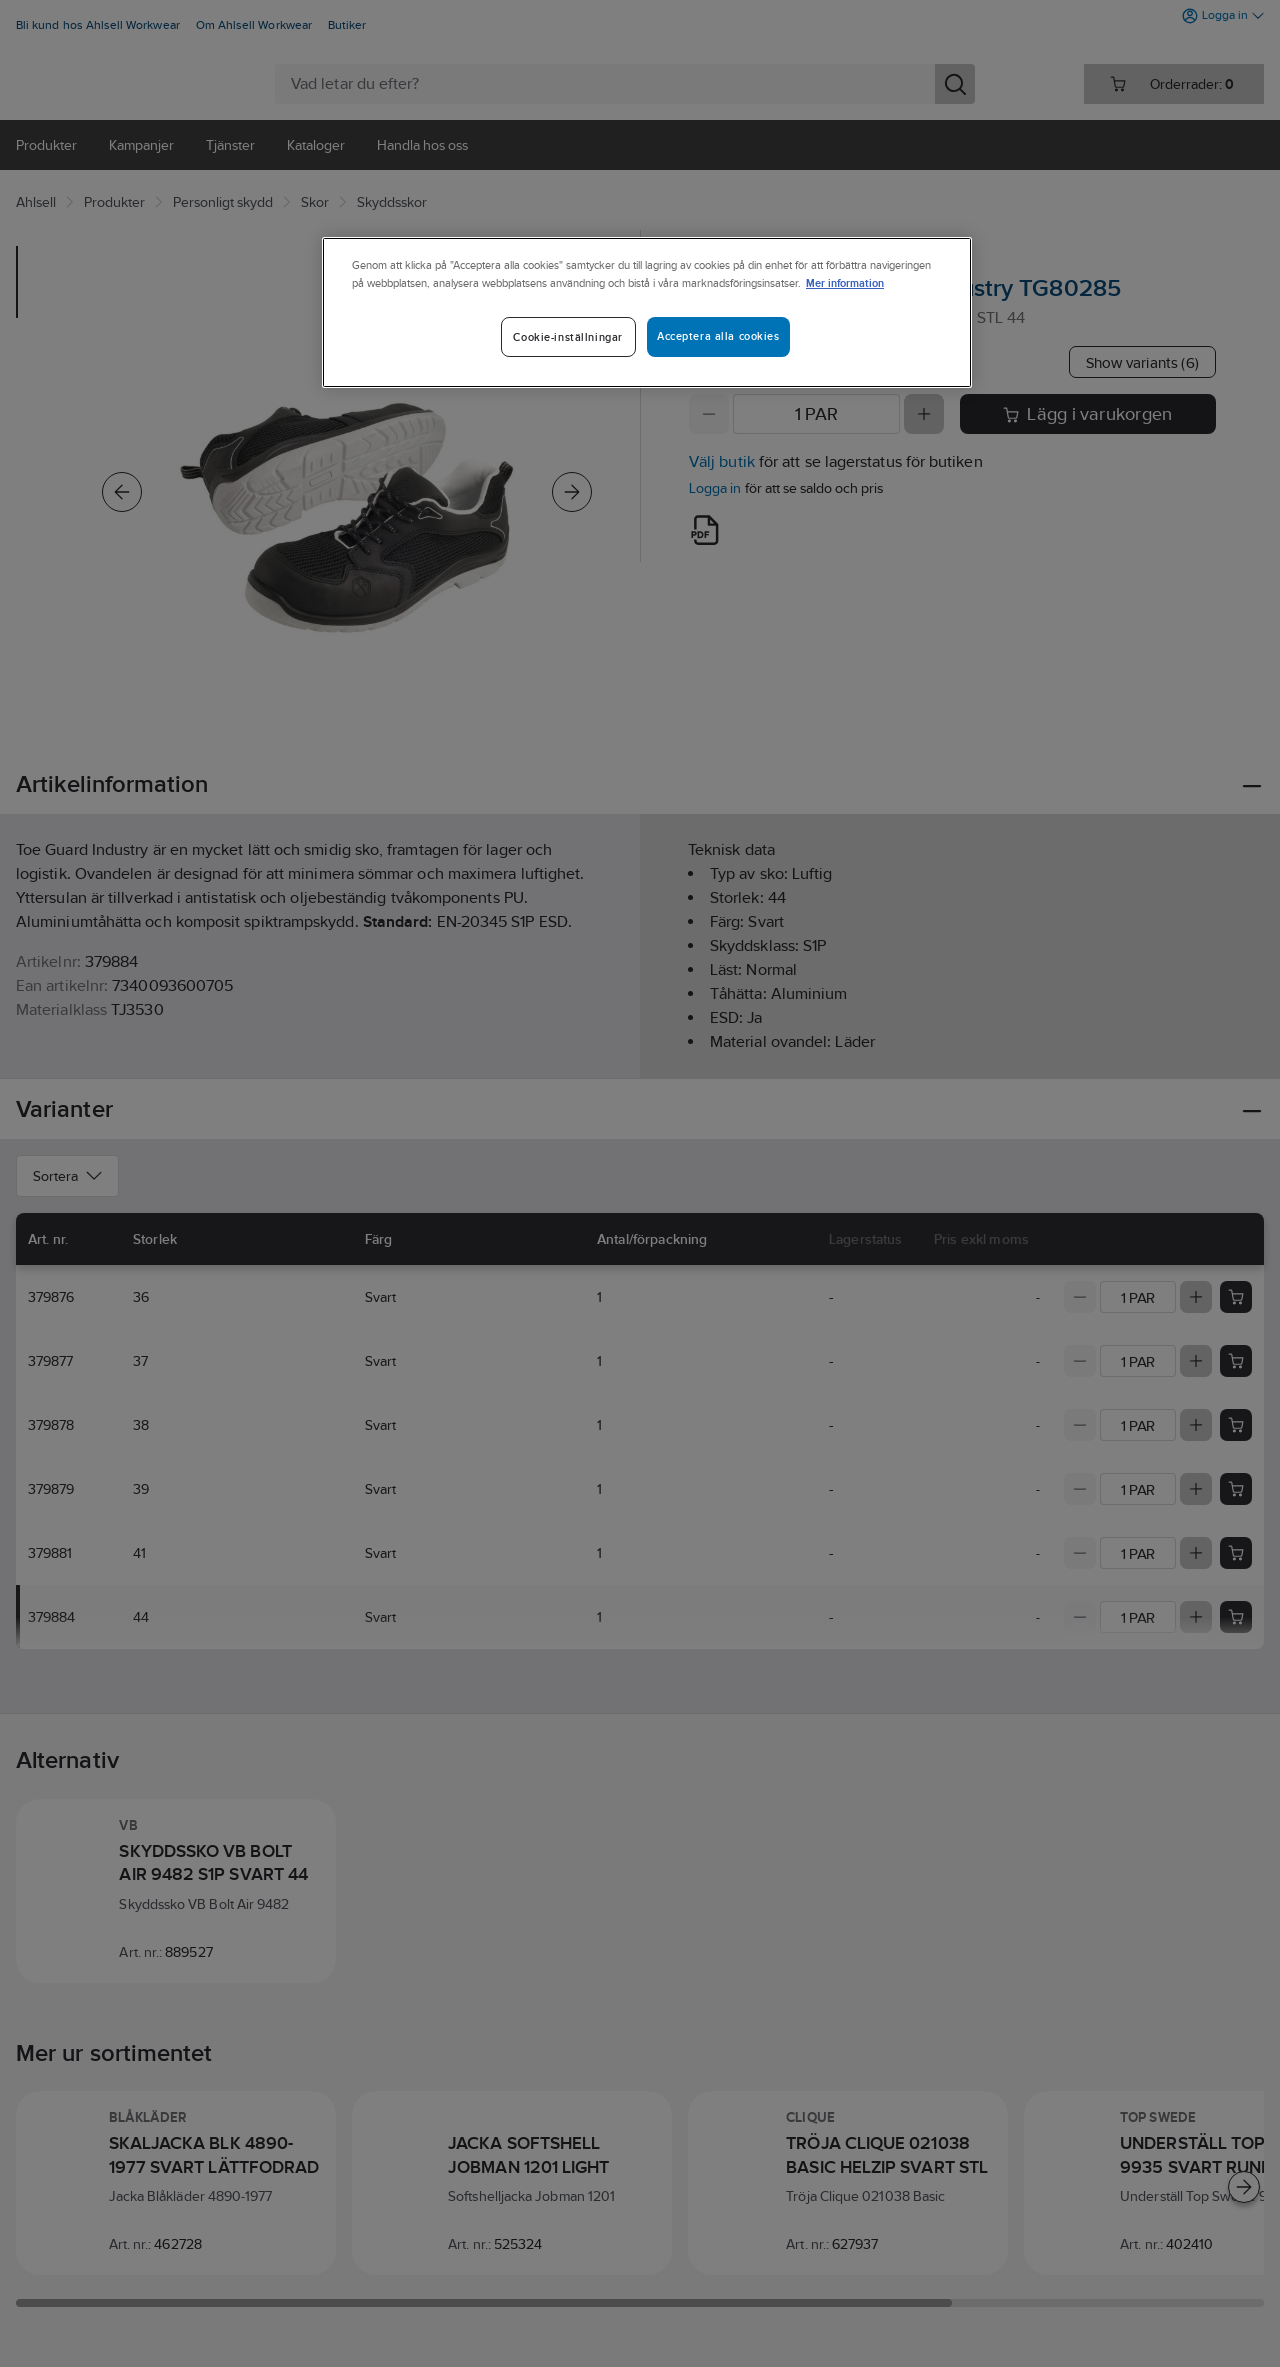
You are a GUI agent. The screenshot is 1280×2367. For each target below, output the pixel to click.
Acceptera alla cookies (718, 336)
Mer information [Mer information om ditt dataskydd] (845, 282)
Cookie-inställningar (567, 337)
